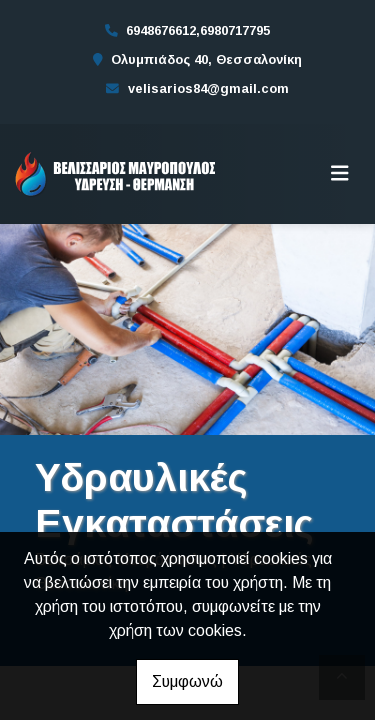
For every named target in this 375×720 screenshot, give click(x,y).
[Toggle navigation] (340, 174)
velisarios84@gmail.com (208, 88)
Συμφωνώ (187, 681)
